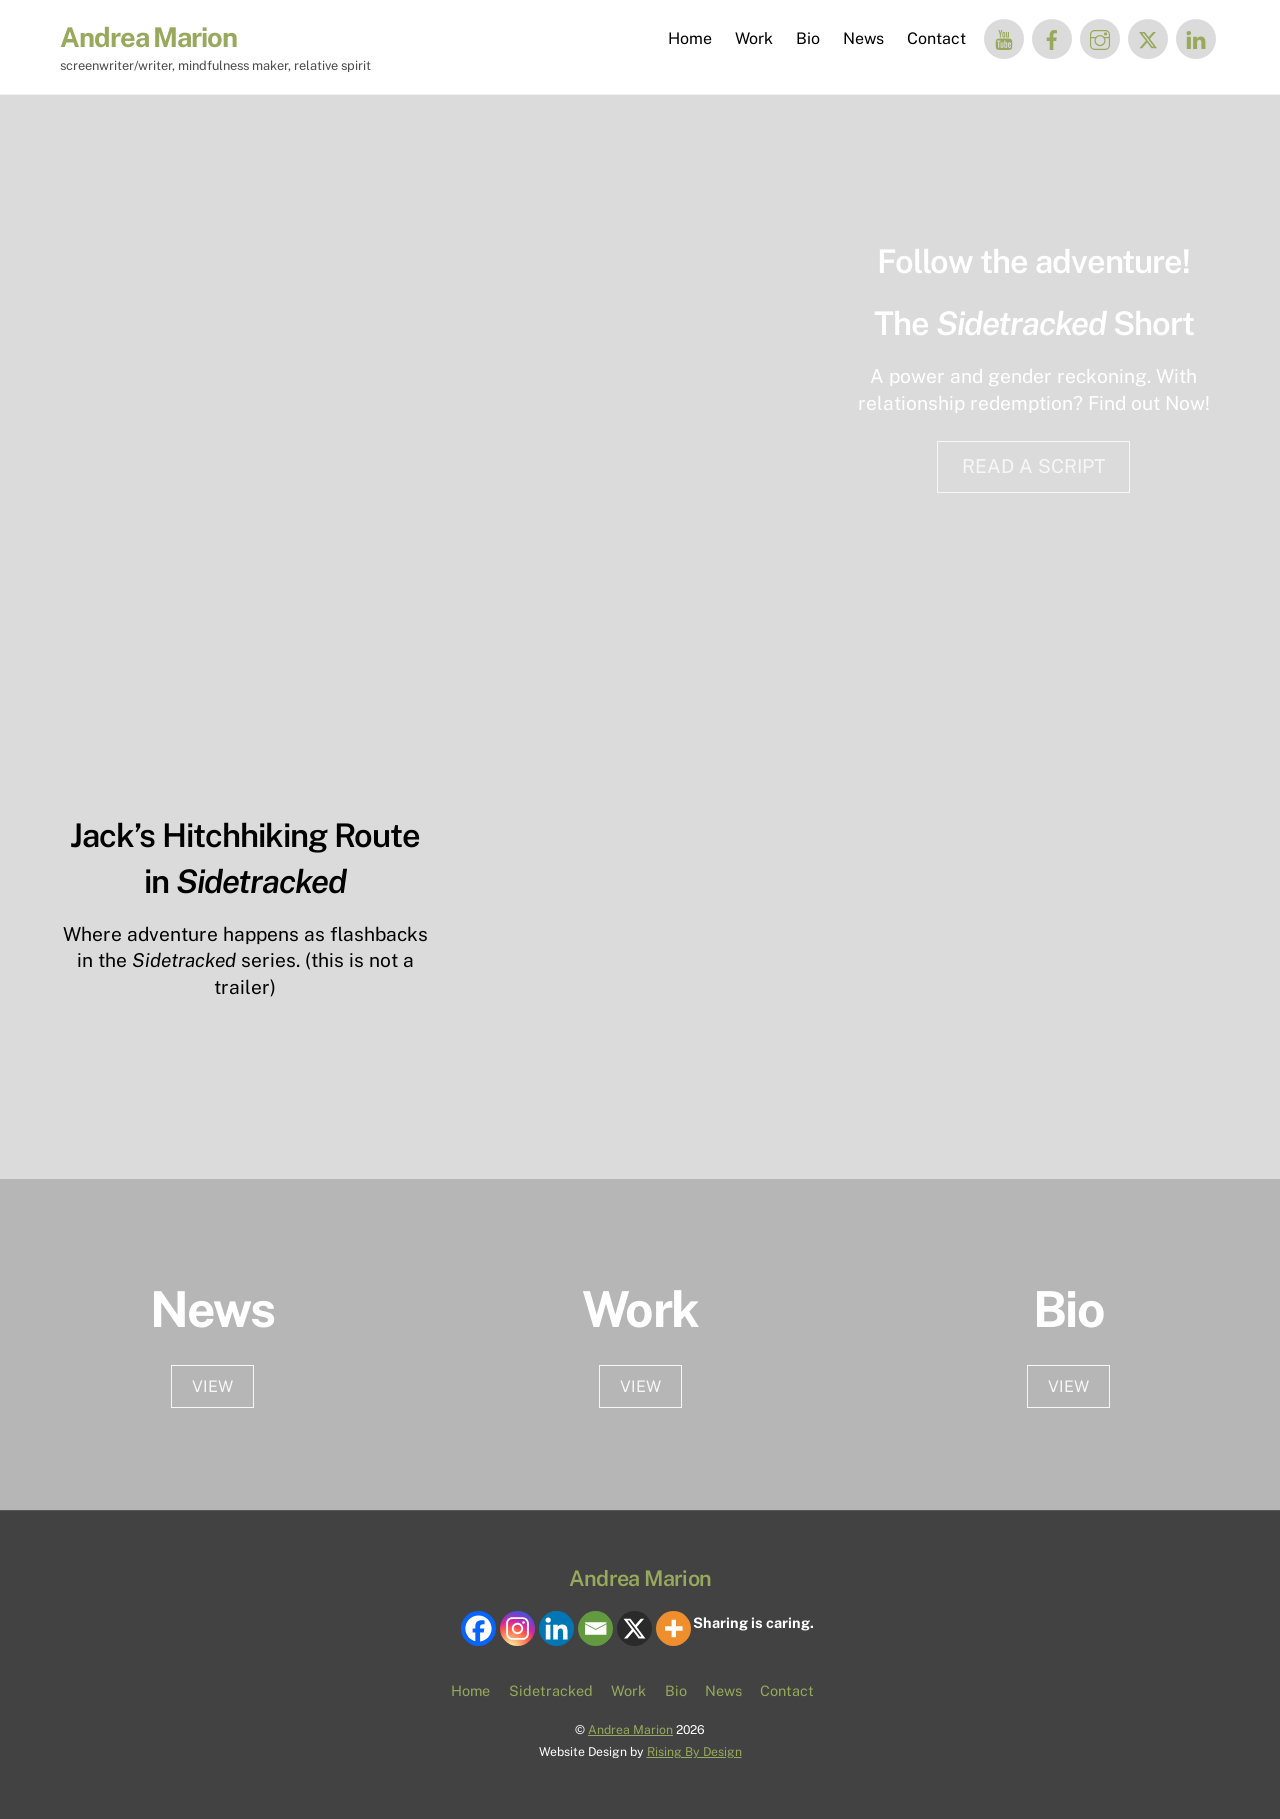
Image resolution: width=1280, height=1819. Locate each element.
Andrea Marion (630, 1729)
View (640, 1386)
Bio (808, 38)
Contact (936, 38)
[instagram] (1100, 37)
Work (754, 38)
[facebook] (1052, 37)
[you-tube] (1004, 37)
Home (690, 38)
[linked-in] (1196, 37)
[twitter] (1148, 37)
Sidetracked (551, 1690)
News (863, 38)
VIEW (212, 1386)
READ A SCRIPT (1033, 466)
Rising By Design (694, 1751)
